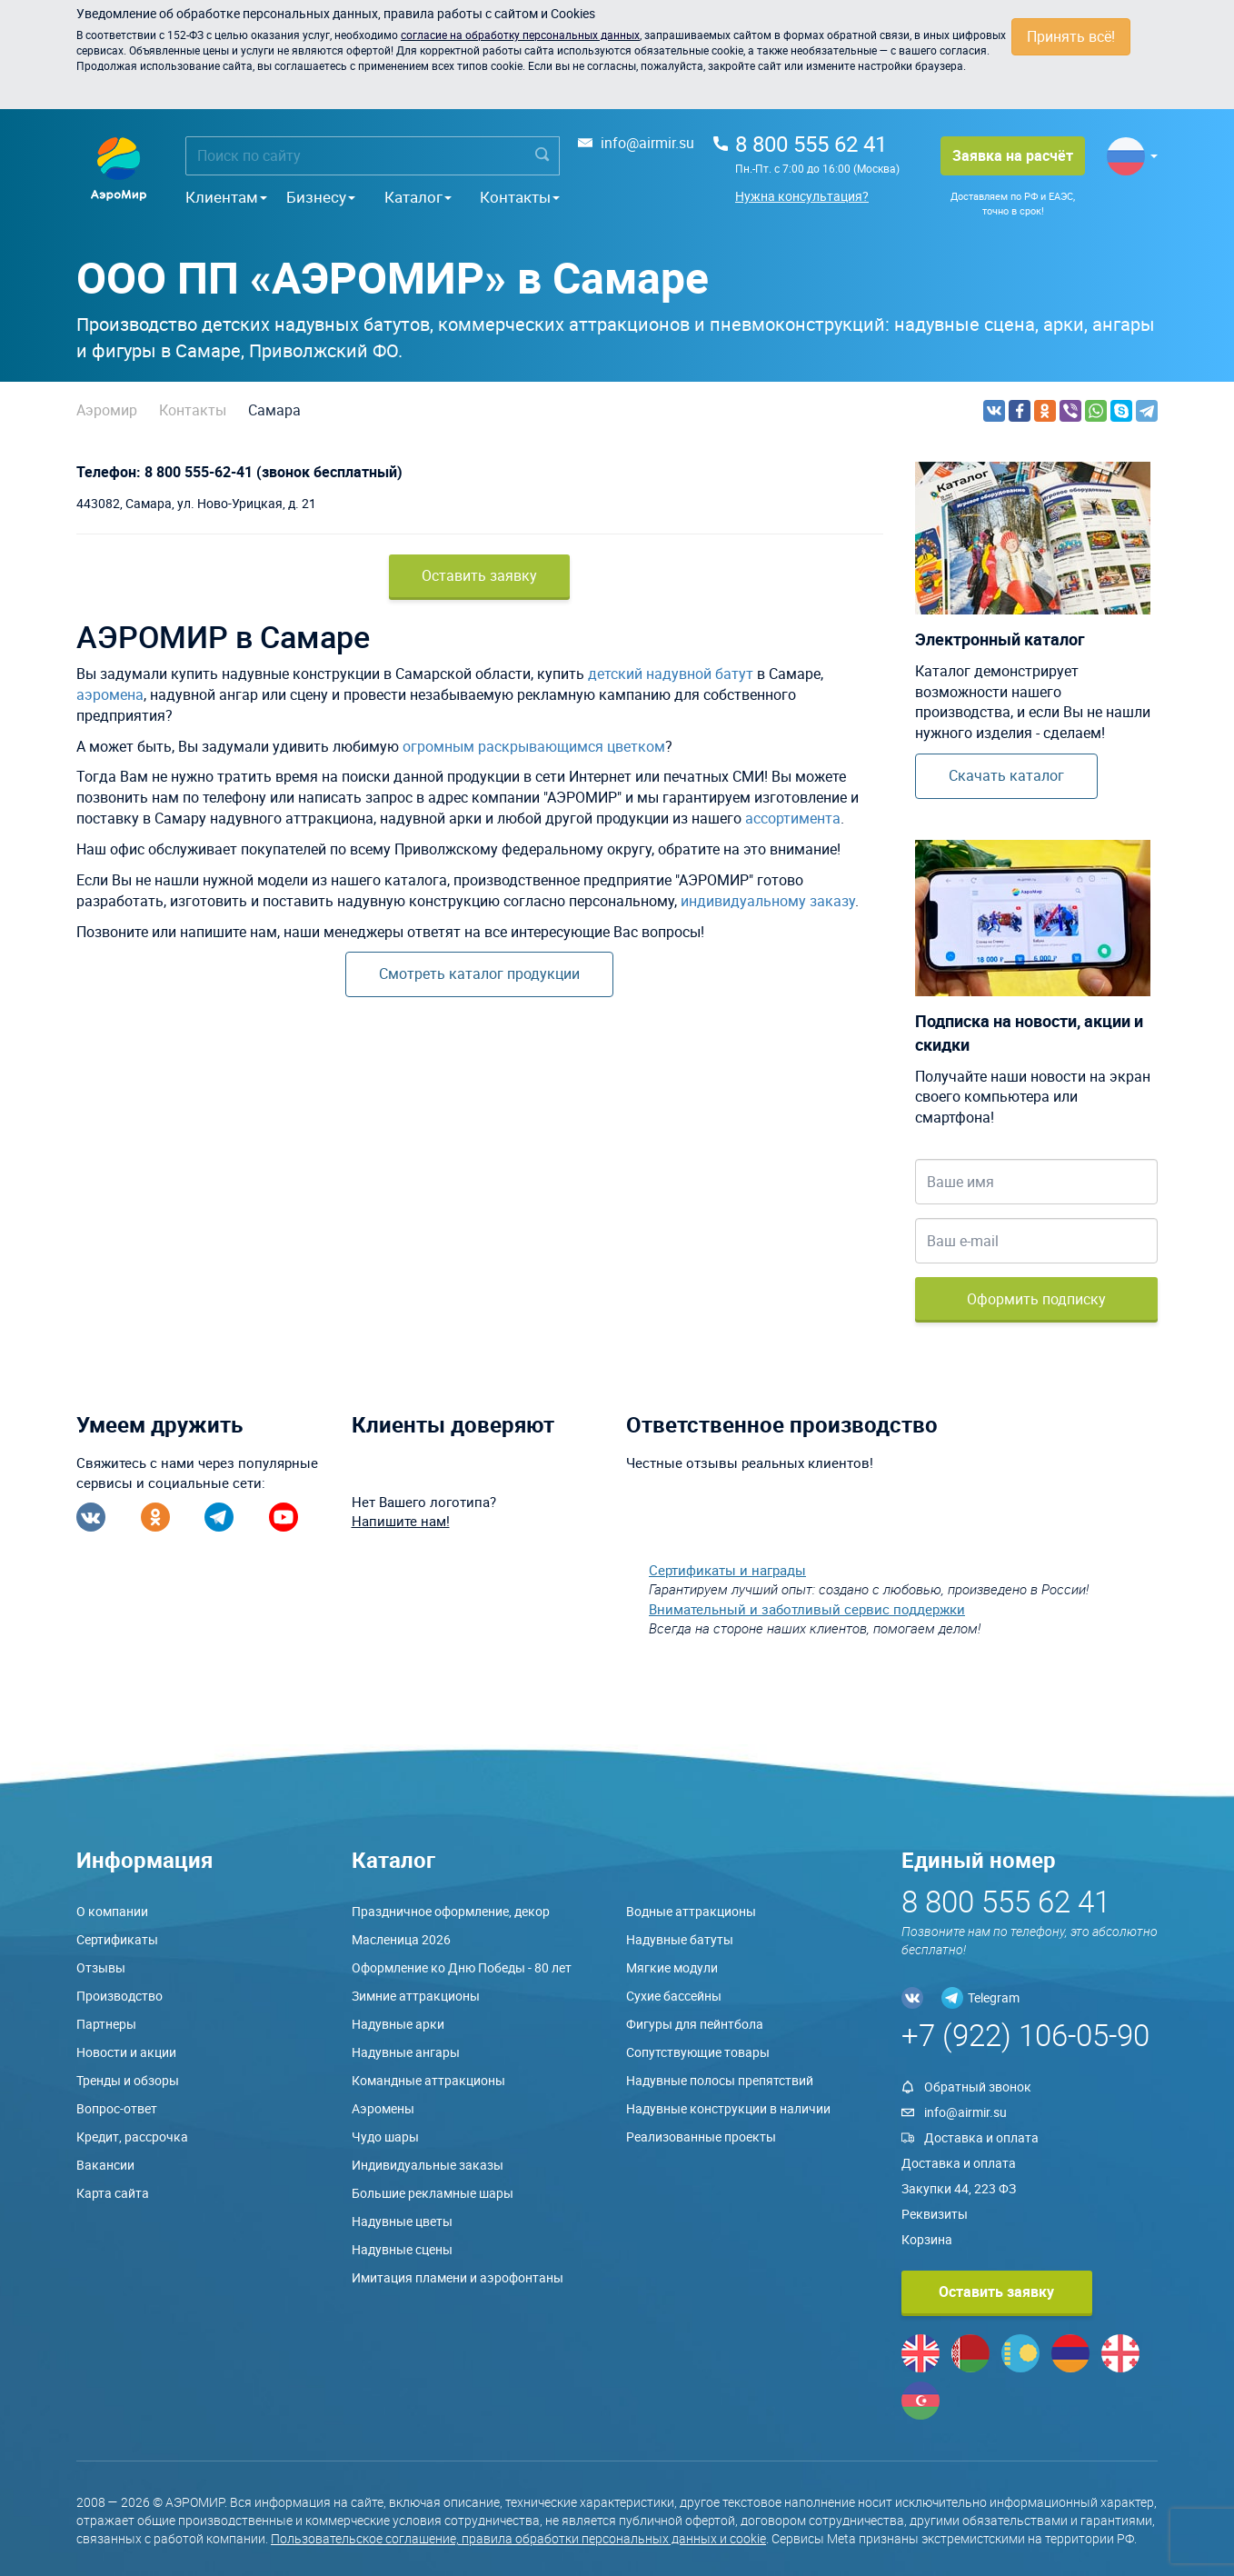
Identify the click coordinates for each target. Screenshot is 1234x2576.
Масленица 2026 (401, 1939)
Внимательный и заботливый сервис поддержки (807, 1609)
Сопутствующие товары (698, 2052)
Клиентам (226, 196)
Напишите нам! (401, 1521)
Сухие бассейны (673, 1995)
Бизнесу (320, 196)
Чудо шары (385, 2136)
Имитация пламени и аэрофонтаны (457, 2277)
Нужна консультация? (802, 196)
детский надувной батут (670, 674)
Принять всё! (1071, 36)
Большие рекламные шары (432, 2193)
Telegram (994, 1997)
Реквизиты (934, 2213)
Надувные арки (398, 2023)
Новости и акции (126, 2052)
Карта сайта (112, 2193)
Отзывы (100, 1967)
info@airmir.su (647, 143)
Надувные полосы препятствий (719, 2080)
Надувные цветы (402, 2221)
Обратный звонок (977, 2086)
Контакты (520, 196)
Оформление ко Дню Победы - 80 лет (462, 1967)
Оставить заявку (479, 575)
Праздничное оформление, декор (451, 1911)
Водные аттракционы (691, 1911)
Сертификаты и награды (727, 1570)
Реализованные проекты (701, 2136)
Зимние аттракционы (416, 1995)
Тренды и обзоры (127, 2080)
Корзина (926, 2239)
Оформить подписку (1036, 1299)
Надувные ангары (406, 2052)
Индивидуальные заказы (427, 2164)
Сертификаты (117, 1939)
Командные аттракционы (428, 2080)
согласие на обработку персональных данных (520, 34)
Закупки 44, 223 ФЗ (958, 2188)
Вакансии (105, 2164)
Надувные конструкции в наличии (728, 2108)
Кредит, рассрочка (132, 2136)
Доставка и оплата (981, 2137)
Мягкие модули (672, 1967)
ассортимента (793, 818)
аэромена (110, 694)
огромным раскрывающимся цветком (534, 746)
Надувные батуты (679, 1939)
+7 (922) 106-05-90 (1025, 2034)
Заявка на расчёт (1012, 155)
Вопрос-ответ (116, 2108)
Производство (119, 1995)
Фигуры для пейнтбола (694, 2023)
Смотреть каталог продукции (479, 973)
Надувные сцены (402, 2249)
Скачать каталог (1006, 775)
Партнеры (106, 2023)
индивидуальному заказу (768, 901)
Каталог (418, 196)
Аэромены (383, 2108)
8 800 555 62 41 (811, 143)
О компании (112, 1911)
